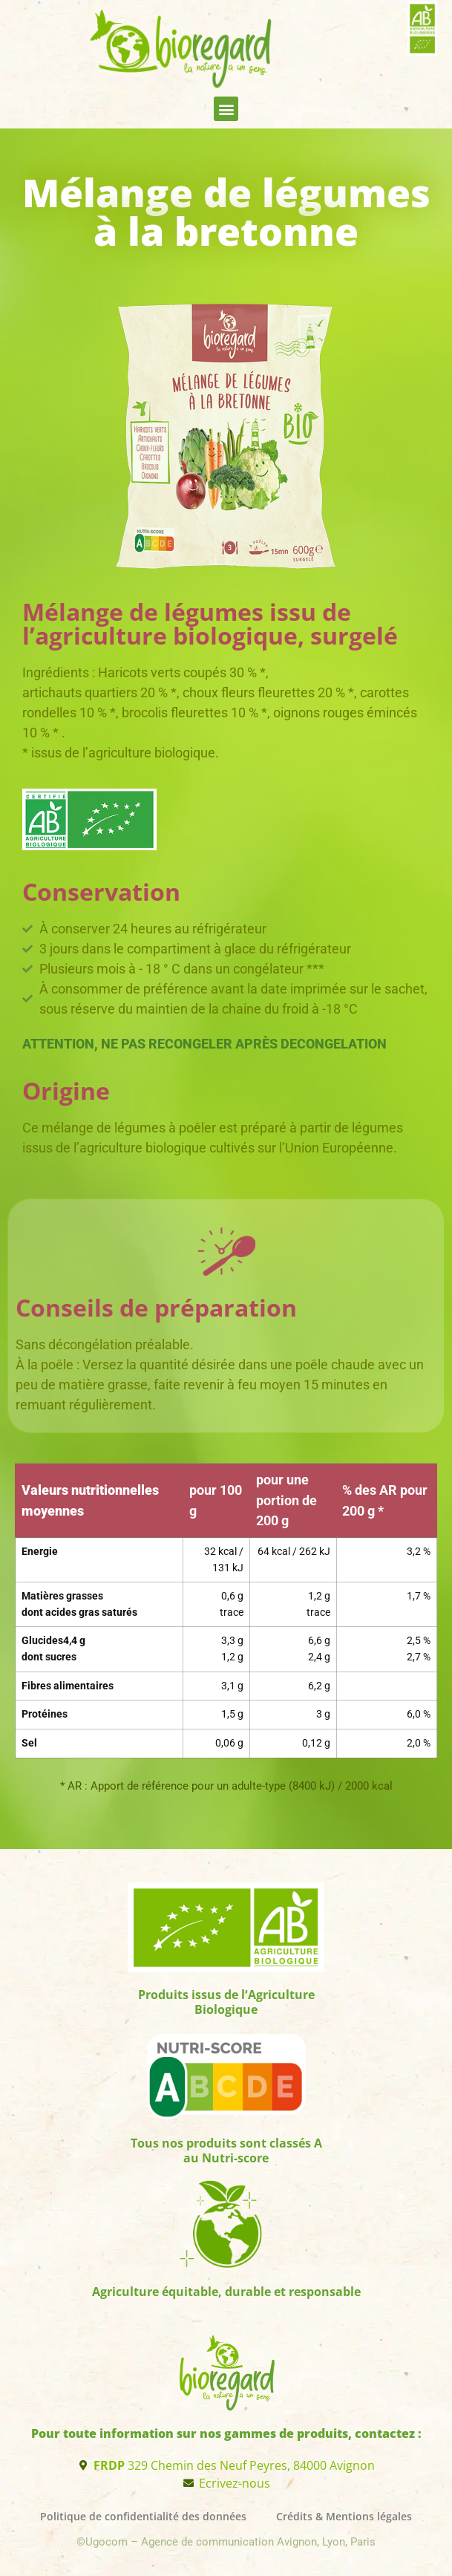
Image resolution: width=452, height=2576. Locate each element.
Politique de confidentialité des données (143, 2516)
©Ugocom (103, 2542)
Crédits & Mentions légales (344, 2516)
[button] (226, 109)
